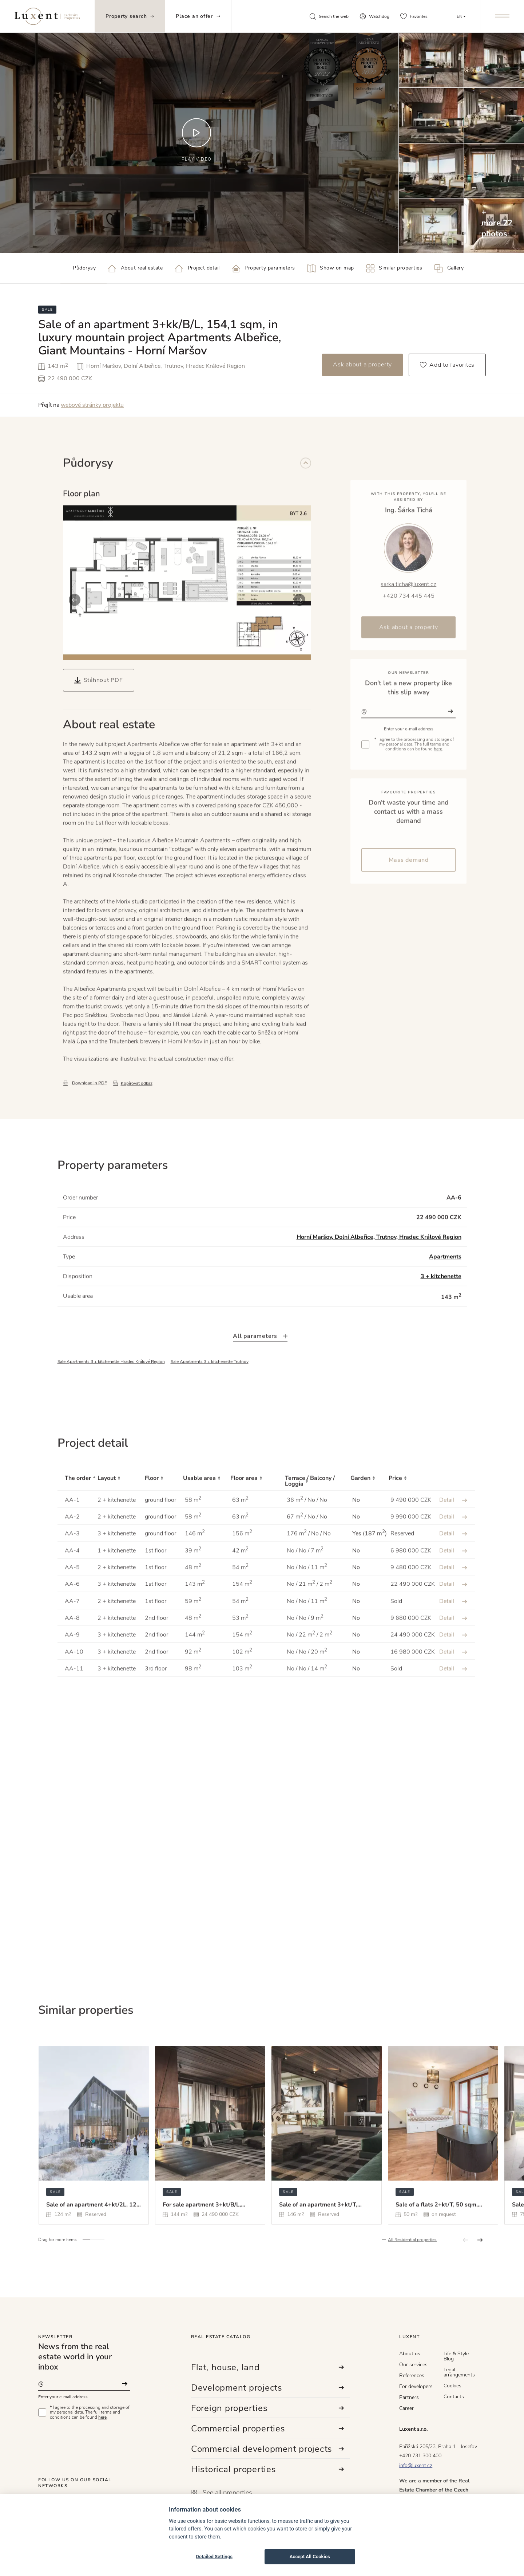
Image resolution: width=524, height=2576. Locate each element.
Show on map (330, 268)
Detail (453, 1532)
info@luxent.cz (415, 2465)
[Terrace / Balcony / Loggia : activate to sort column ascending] (317, 1513)
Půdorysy (78, 268)
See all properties (221, 2492)
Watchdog (374, 16)
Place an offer (198, 16)
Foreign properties (267, 2408)
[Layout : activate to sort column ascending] (121, 1513)
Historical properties (267, 2469)
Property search (130, 16)
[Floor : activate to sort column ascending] (164, 1513)
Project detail (197, 268)
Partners (409, 2397)
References (411, 2375)
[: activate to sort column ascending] (452, 1513)
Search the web (329, 16)
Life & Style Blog (456, 2356)
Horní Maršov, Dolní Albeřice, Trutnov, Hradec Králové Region (379, 1269)
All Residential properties (412, 2272)
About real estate (135, 268)
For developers (416, 2386)
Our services (413, 2364)
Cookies (452, 2385)
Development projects (267, 2388)
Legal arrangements (459, 2372)
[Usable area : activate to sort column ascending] (206, 1513)
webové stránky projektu (92, 405)
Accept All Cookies (310, 2556)
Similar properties (394, 268)
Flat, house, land (267, 2367)
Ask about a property (362, 365)
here (102, 2417)
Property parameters (263, 268)
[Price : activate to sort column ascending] (409, 1513)
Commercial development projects (267, 2449)
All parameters (260, 1368)
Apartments (445, 1289)
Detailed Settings (214, 2556)
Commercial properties (267, 2428)
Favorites (414, 16)
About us (409, 2353)
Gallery (449, 268)
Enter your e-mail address (63, 2397)
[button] (74, 632)
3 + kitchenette (441, 1309)
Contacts (454, 2396)
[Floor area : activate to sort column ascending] (257, 1513)
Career (406, 2408)
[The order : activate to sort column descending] (77, 1513)
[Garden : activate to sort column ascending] (369, 1513)
